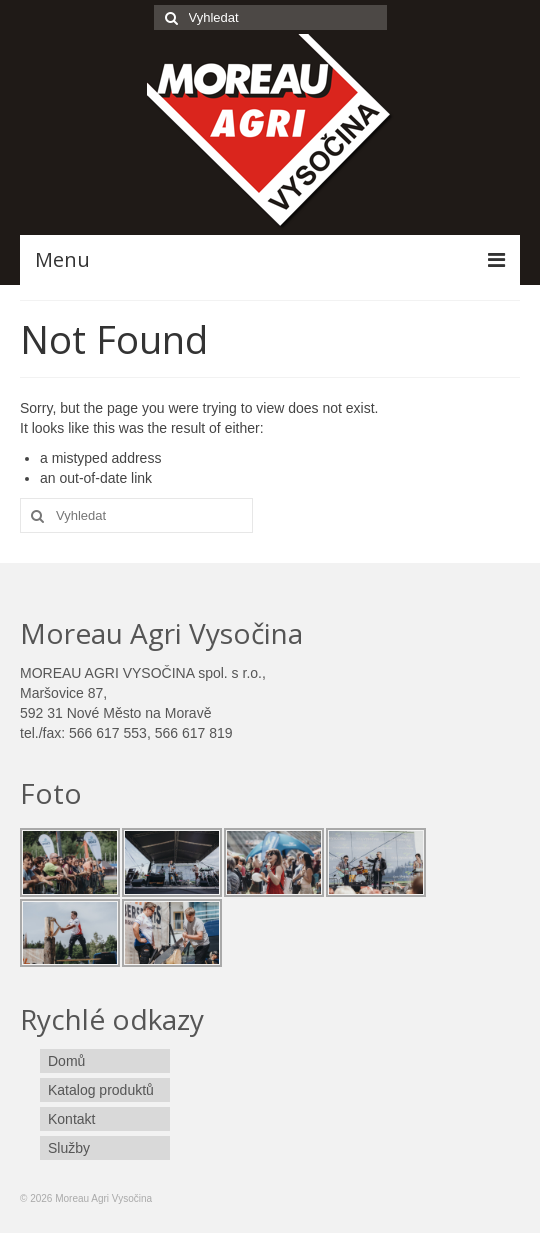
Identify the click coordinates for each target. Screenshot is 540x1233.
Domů (66, 1061)
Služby (69, 1148)
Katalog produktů (101, 1090)
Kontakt (71, 1119)
